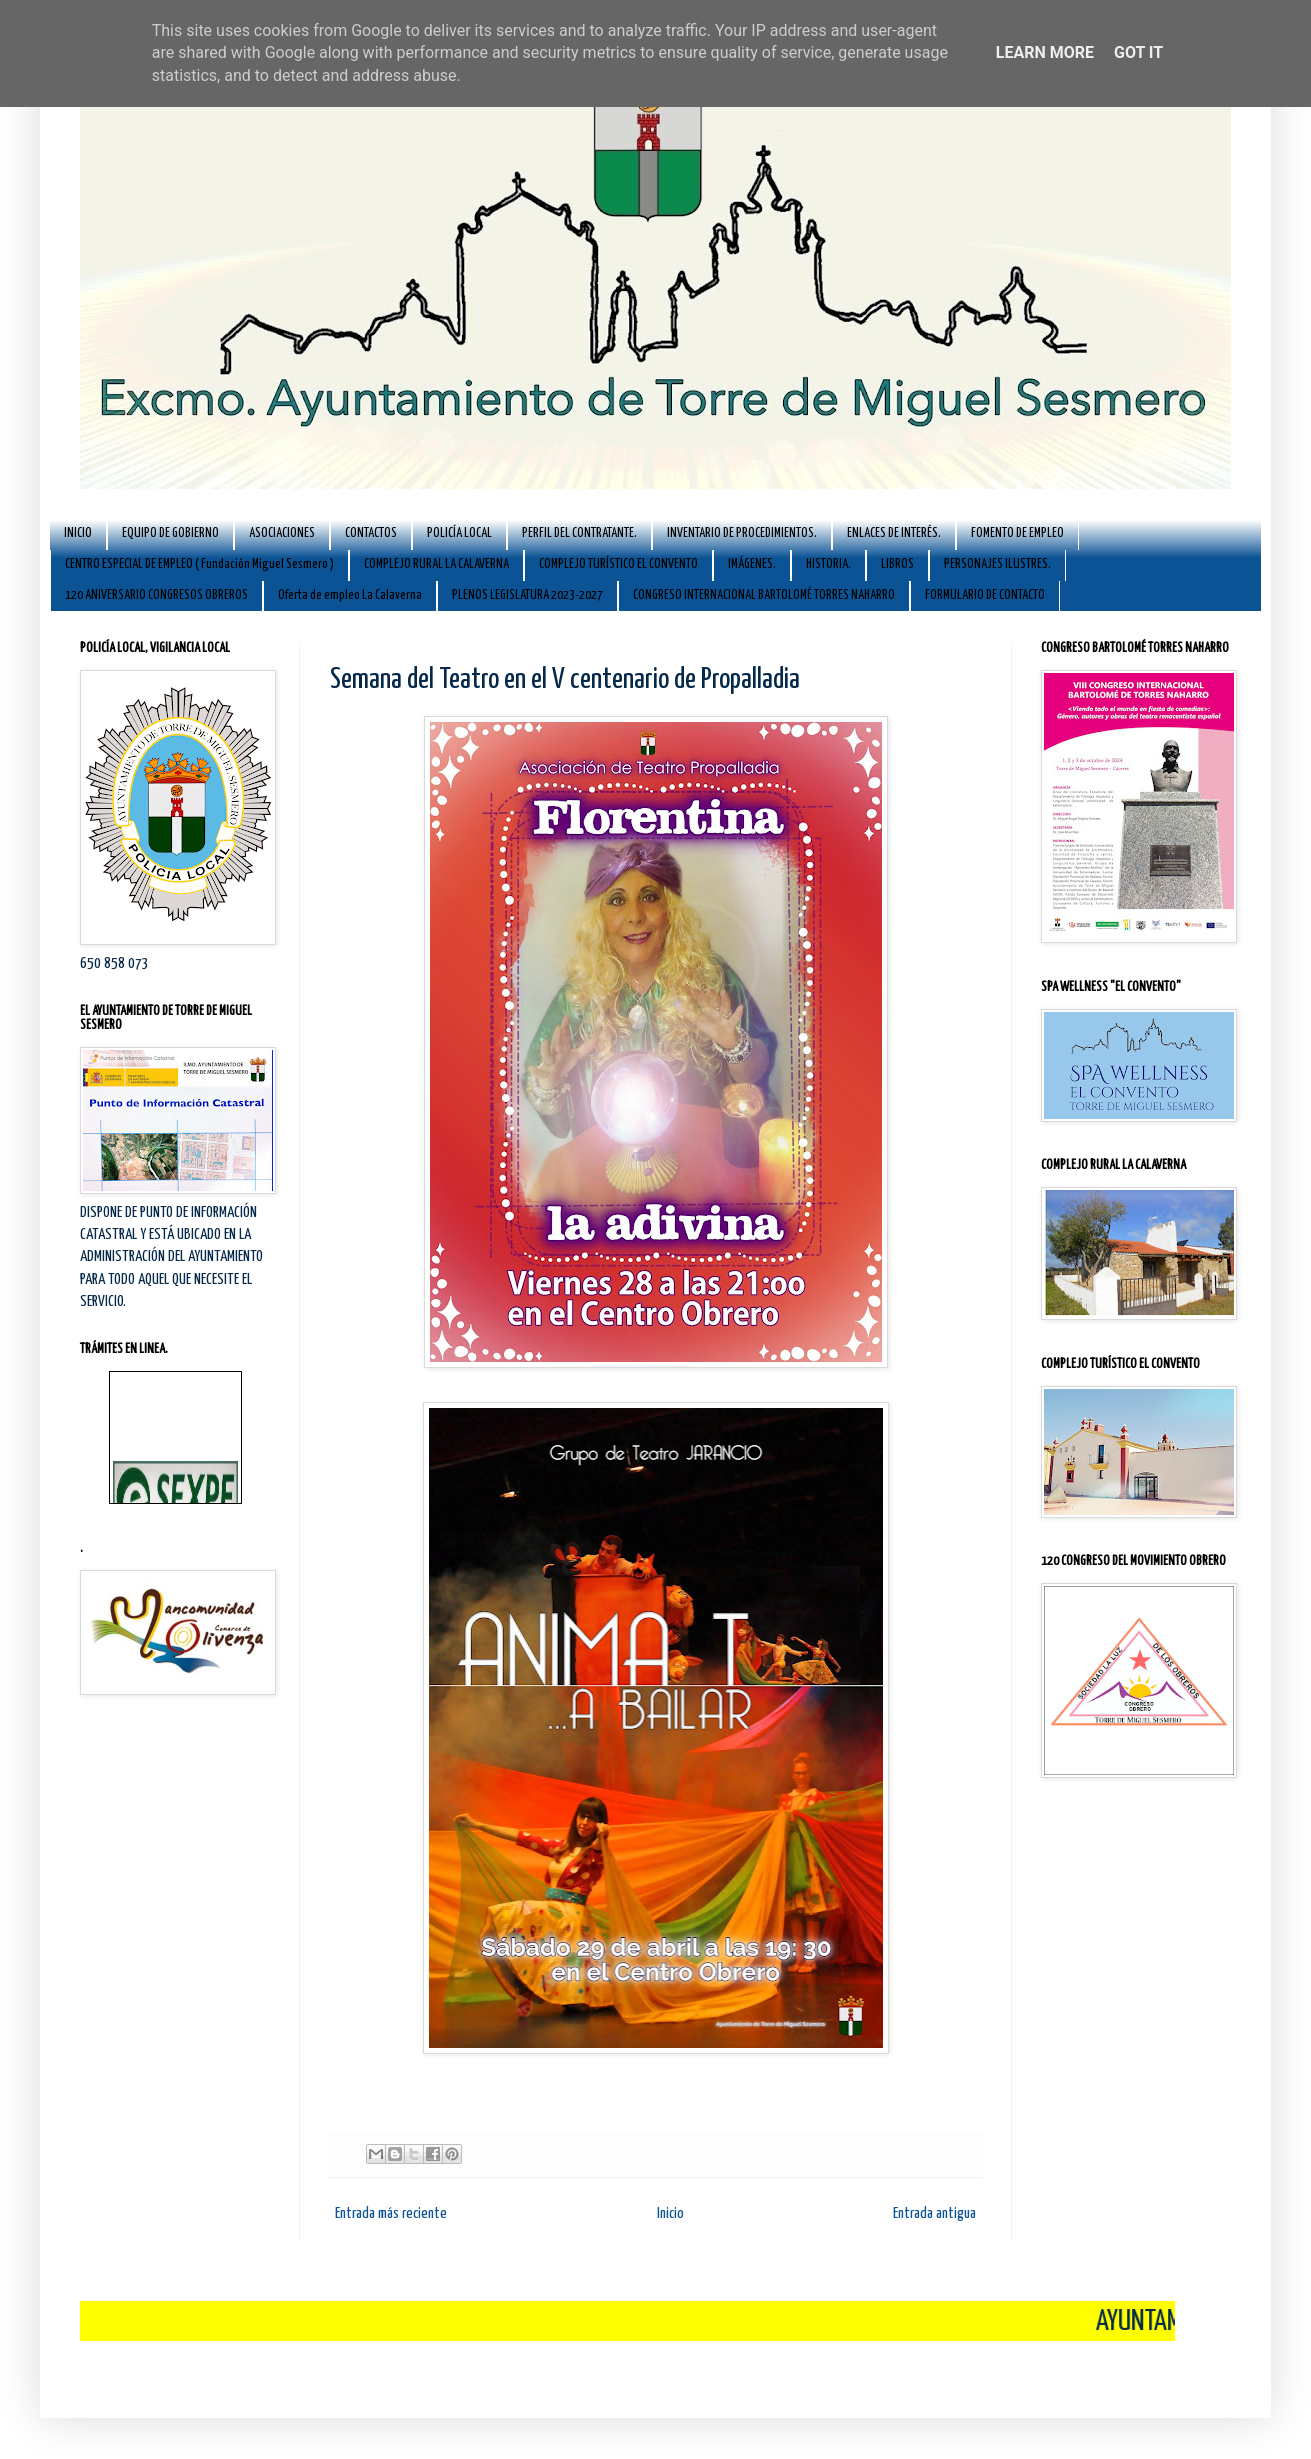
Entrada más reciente (391, 2213)
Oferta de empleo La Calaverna (350, 595)
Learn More (1045, 52)
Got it (1138, 52)
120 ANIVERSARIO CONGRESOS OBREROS (156, 595)
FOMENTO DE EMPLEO (1017, 533)
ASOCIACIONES (282, 533)
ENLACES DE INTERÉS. (894, 533)
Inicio (670, 2213)
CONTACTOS (371, 533)
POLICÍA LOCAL (459, 533)
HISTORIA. (828, 564)
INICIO (78, 533)
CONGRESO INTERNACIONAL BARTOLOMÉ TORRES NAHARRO (764, 595)
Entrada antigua (934, 2213)
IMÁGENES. (752, 564)
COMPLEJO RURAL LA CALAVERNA (436, 564)
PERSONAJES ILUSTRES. (997, 564)
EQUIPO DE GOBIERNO (170, 533)
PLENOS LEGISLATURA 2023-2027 (527, 595)
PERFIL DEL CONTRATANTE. (579, 533)
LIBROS (897, 564)
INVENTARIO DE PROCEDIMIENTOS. (742, 533)
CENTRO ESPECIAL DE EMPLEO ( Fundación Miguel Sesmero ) (199, 564)
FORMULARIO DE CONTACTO (985, 595)
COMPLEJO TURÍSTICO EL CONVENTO (618, 564)
